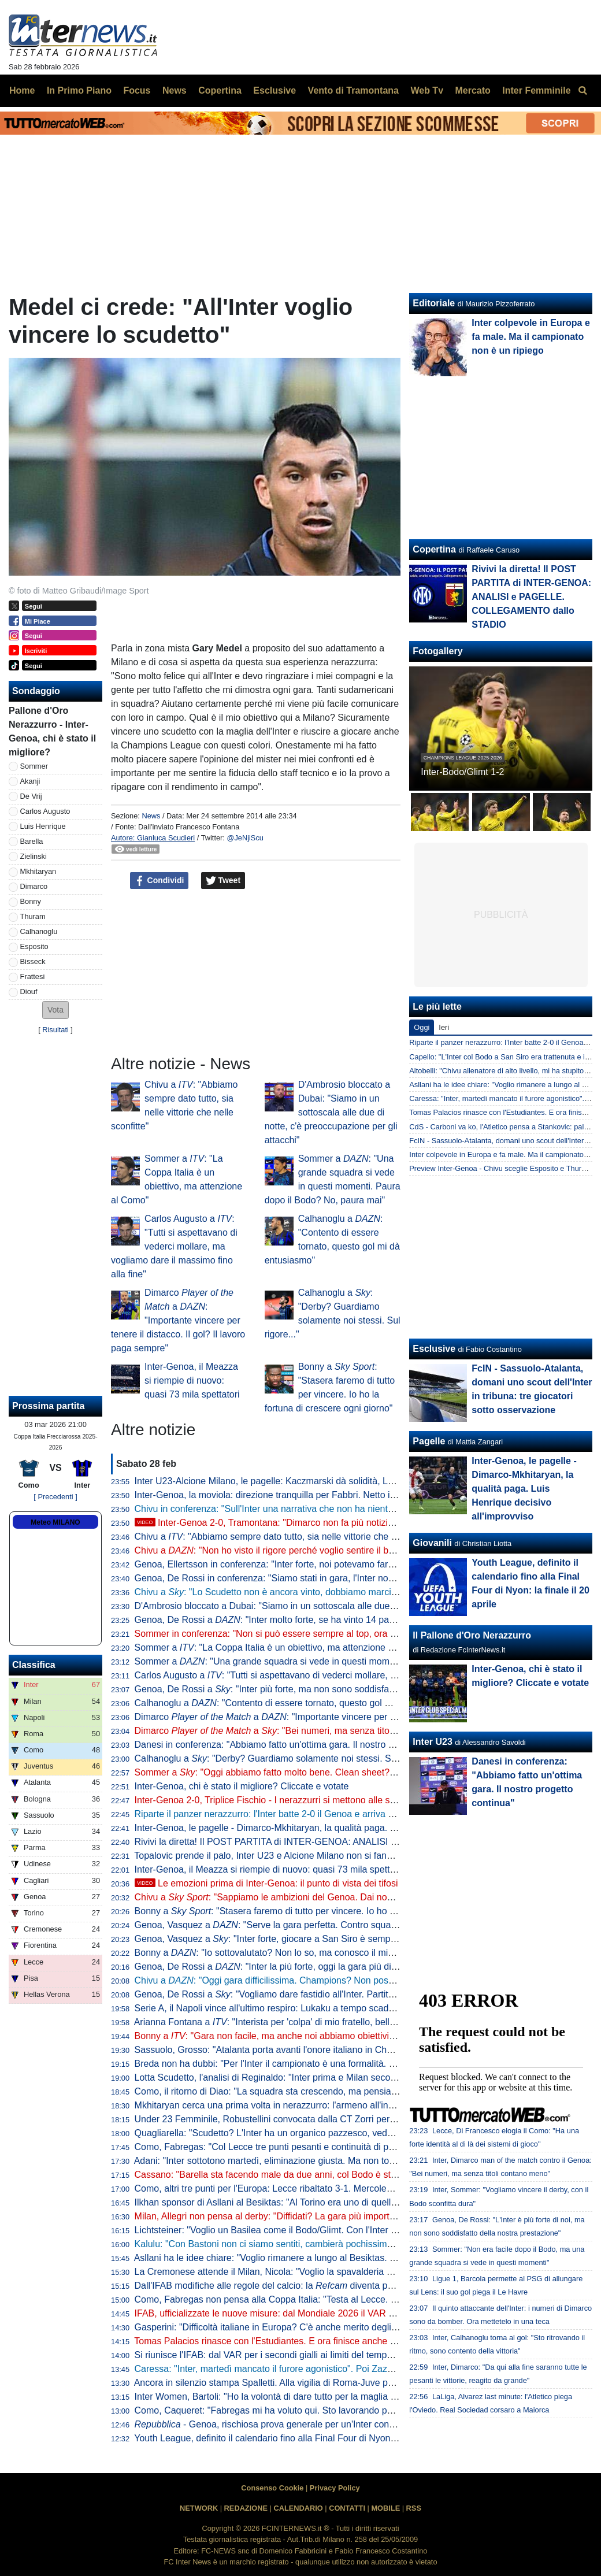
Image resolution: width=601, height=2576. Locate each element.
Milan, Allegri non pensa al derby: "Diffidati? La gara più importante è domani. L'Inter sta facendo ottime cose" (359, 2216)
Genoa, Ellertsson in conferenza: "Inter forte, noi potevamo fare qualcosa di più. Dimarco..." (321, 1564)
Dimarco (34, 886)
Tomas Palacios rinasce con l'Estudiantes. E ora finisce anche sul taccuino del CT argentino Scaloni (338, 2341)
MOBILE (385, 2508)
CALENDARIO (297, 2508)
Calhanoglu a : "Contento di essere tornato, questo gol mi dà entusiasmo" (298, 1703)
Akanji (30, 781)
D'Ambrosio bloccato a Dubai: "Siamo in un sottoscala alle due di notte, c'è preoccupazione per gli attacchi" (331, 1112)
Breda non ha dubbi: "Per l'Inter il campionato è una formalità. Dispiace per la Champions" (319, 2064)
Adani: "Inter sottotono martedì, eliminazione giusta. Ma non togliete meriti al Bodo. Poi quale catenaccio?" (351, 2161)
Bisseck (33, 961)
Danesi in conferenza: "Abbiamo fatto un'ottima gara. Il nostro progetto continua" (299, 1745)
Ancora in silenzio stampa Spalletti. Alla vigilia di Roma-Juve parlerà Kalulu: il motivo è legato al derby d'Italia (356, 2383)
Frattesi (32, 976)
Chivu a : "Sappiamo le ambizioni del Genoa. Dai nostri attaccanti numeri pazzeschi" (327, 1897)
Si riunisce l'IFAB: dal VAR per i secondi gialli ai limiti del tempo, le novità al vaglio (301, 2355)
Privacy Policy (335, 2488)
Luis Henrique (43, 826)
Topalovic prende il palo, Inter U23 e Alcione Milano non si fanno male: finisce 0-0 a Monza (319, 1855)
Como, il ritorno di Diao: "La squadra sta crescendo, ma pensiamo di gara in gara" (302, 2091)
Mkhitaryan (38, 871)
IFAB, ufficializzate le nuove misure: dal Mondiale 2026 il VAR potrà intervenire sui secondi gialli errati (342, 2313)
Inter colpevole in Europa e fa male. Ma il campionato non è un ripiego (531, 336)
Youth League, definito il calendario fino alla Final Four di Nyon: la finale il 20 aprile (303, 2438)
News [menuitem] (174, 90)
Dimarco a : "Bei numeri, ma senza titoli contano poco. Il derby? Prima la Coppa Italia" (359, 1731)
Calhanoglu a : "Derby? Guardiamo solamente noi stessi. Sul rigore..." (285, 1758)
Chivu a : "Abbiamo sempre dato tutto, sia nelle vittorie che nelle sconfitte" (293, 1536)
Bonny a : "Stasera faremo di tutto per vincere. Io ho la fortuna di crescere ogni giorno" (331, 1911)
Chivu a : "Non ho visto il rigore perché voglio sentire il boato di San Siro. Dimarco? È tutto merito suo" (356, 1550)
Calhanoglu (39, 931)
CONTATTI (347, 2508)
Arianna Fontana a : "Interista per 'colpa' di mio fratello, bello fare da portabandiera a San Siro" (334, 2022)
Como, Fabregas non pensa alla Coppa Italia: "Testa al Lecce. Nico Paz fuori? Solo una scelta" (328, 2299)
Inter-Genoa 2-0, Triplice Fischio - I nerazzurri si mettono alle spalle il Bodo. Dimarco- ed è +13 (340, 1800)
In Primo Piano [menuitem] (79, 90)
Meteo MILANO (55, 1522)
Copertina (434, 549)
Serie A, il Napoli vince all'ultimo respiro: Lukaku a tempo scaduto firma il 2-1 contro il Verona (324, 2008)
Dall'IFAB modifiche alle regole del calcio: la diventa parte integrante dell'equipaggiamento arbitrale (354, 2285)
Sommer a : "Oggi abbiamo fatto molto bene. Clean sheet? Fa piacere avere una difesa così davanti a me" (360, 1772)
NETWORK (199, 2508)
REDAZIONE (246, 2508)
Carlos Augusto (45, 811)
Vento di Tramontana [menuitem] (353, 90)
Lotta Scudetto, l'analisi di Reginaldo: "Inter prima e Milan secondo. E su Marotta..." (304, 2077)
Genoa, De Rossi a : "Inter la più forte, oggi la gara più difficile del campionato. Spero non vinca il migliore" (364, 1966)
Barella (31, 841)
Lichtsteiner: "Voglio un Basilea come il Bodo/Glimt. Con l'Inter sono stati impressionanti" (315, 2230)
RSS (413, 2508)
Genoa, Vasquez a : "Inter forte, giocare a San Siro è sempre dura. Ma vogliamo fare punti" (328, 1939)
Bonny (30, 901)
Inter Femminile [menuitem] (536, 90)
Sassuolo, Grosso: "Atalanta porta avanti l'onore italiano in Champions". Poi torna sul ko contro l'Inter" (343, 2050)
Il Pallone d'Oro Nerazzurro (472, 1635)
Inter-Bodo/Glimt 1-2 (462, 772)
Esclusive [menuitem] (274, 90)
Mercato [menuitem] (472, 90)
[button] (55, 1010)
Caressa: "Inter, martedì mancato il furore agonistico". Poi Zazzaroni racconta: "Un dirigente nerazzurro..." (351, 2369)
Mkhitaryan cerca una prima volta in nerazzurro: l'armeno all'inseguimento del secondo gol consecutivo (345, 2105)
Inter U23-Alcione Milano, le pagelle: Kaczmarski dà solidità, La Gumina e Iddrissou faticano (323, 1481)
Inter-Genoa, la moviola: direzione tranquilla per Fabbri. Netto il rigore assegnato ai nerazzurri (326, 1495)
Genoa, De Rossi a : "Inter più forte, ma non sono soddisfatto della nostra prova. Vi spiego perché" (343, 1689)
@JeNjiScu (245, 837)
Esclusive (434, 1349)
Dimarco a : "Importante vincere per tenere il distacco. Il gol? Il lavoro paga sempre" (178, 1320)
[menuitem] (582, 90)
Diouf (29, 991)
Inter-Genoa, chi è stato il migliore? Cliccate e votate (242, 1786)
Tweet (223, 881)
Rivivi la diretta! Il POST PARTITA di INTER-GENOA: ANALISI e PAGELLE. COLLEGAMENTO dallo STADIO (358, 1842)
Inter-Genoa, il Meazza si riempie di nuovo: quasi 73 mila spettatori (192, 1380)
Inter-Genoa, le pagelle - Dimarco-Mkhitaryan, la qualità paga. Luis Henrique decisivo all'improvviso (338, 1828)
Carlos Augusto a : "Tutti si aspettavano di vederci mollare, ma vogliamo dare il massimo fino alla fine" (174, 1246)
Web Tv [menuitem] (426, 90)
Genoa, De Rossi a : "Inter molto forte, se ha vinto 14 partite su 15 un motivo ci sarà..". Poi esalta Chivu (359, 1620)
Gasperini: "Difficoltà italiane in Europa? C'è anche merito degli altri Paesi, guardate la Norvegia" (332, 2327)
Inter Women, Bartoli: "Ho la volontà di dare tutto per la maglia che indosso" (289, 2396)
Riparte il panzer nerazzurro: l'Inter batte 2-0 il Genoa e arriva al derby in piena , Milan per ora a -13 (365, 1814)
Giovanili (432, 1543)
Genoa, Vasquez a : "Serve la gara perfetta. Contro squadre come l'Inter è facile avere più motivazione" (359, 1925)
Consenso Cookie (272, 2488)
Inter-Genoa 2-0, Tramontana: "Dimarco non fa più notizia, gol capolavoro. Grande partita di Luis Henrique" (365, 1523)
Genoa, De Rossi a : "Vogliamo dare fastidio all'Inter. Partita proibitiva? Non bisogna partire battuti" (343, 1994)
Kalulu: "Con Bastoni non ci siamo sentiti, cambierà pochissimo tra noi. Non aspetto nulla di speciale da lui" (353, 2244)
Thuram (33, 916)
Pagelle (429, 1441)
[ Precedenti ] (55, 1496)
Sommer (34, 766)
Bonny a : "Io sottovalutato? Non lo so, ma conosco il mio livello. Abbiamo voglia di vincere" (333, 1953)
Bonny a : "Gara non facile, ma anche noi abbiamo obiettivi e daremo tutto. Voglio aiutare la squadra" (348, 2036)
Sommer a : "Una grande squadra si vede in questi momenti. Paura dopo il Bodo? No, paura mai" (346, 1661)
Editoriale (434, 303)
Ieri (444, 1027)
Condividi (159, 881)
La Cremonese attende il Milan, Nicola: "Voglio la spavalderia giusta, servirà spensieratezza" (323, 2272)
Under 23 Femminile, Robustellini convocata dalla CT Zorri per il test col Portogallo (304, 2119)
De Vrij (31, 796)
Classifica (33, 1665)
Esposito (34, 946)
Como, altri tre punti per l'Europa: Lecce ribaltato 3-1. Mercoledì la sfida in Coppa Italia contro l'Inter (338, 2188)
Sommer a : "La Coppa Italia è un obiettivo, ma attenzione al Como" (280, 1647)
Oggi (421, 1027)
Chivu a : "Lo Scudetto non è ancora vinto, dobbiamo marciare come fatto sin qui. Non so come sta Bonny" (361, 1592)
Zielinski (33, 856)
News (151, 815)
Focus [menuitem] (136, 90)
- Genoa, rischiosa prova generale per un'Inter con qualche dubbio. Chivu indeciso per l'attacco (353, 2424)
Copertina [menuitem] (220, 90)
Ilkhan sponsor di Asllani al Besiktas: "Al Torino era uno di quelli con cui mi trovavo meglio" (319, 2202)
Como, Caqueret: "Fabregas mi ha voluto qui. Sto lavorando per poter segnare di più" (309, 2410)
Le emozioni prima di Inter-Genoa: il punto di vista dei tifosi (266, 1883)
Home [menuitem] (22, 90)
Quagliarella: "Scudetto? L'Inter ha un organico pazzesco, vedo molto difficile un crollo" (312, 2133)
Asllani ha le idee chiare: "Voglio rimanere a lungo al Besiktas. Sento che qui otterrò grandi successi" (339, 2258)
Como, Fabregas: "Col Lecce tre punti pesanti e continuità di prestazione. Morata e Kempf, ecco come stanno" (360, 2147)
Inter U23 (432, 1742)
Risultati (55, 1029)
